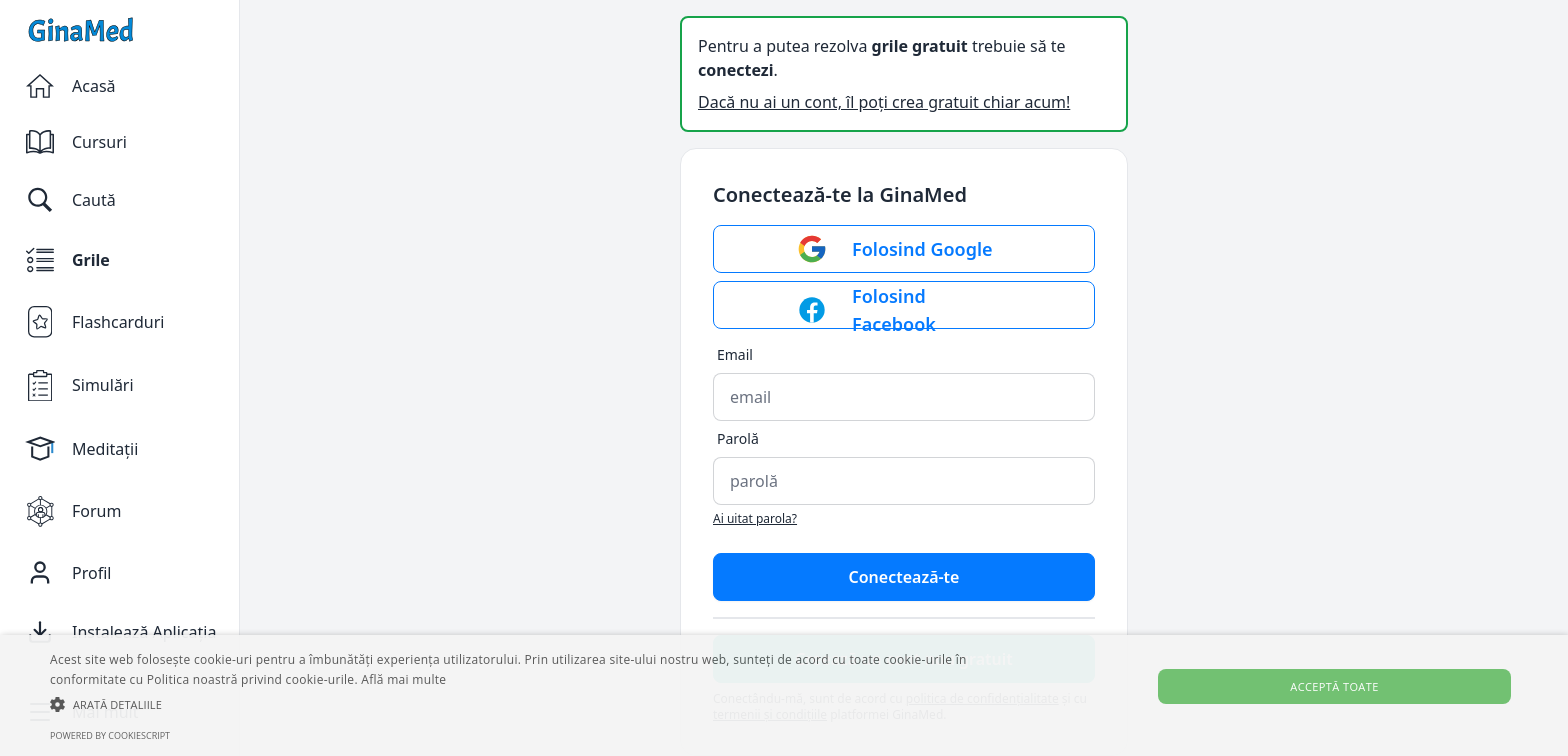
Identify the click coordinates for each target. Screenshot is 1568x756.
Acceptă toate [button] (1334, 686)
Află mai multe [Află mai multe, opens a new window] (403, 679)
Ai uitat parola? (755, 518)
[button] (527, 704)
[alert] (784, 695)
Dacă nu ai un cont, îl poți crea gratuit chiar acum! (884, 102)
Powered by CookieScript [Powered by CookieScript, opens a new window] (110, 735)
